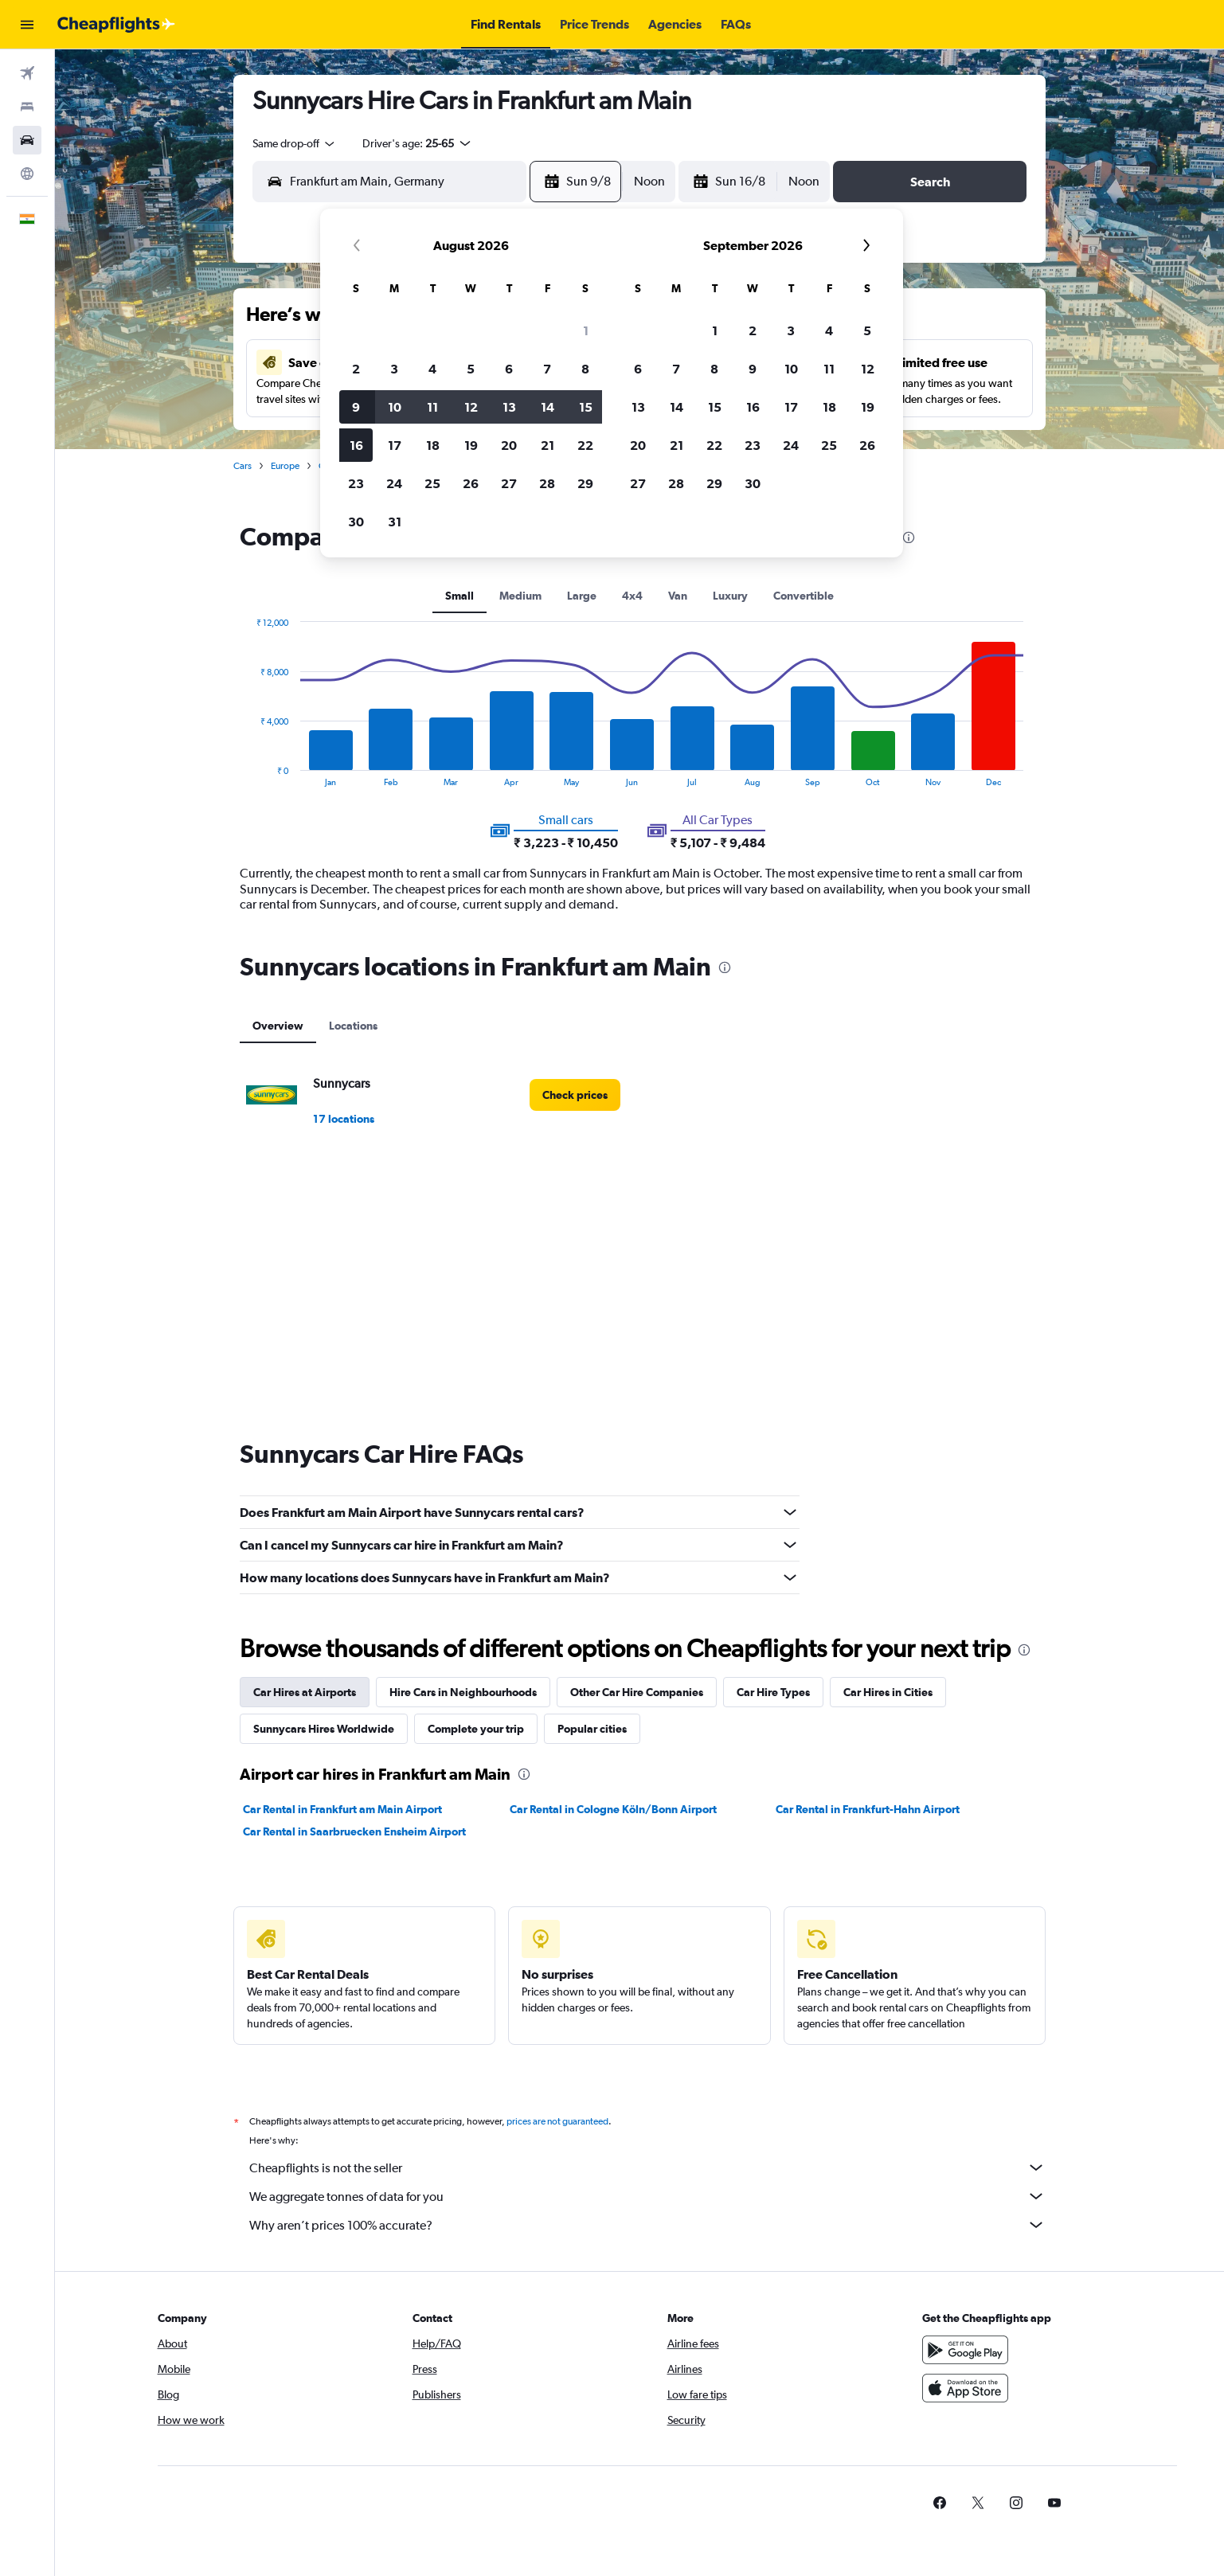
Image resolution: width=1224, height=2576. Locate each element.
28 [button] (547, 483)
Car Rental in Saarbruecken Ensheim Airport (354, 1831)
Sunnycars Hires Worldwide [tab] (323, 1728)
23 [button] (356, 483)
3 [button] (394, 369)
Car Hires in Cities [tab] (888, 1692)
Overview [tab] (277, 1025)
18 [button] (433, 445)
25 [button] (432, 483)
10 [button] (394, 407)
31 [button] (394, 521)
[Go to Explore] (27, 174)
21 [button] (547, 445)
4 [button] (432, 369)
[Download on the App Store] (965, 2388)
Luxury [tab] (730, 595)
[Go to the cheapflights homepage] (116, 25)
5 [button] (471, 369)
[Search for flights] (27, 73)
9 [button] (356, 407)
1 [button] (586, 330)
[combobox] (294, 143)
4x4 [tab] (632, 595)
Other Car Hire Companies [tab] (636, 1692)
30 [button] (356, 521)
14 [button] (547, 407)
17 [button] (394, 445)
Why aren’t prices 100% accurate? (647, 2224)
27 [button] (509, 483)
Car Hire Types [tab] (773, 1692)
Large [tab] (581, 595)
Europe (285, 465)
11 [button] (432, 407)
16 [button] (356, 445)
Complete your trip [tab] (476, 1728)
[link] (575, 1095)
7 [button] (547, 369)
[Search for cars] (27, 140)
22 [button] (585, 445)
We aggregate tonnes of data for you (647, 2196)
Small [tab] (459, 595)
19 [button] (471, 445)
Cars (242, 465)
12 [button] (471, 407)
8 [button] (585, 369)
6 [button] (509, 369)
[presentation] (908, 537)
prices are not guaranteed (557, 2121)
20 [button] (509, 445)
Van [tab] (677, 595)
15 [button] (585, 407)
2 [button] (356, 369)
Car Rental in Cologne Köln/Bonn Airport (613, 1809)
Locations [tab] (353, 1025)
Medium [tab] (520, 595)
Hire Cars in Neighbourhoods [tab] (463, 1692)
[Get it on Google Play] (965, 2350)
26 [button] (471, 483)
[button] (27, 24)
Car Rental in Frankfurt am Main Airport (342, 1809)
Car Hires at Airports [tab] (304, 1692)
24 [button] (394, 483)
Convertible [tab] (803, 595)
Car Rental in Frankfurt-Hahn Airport (868, 1809)
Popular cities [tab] (592, 1728)
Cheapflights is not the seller (647, 2167)
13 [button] (509, 407)
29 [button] (585, 483)
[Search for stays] (27, 107)
